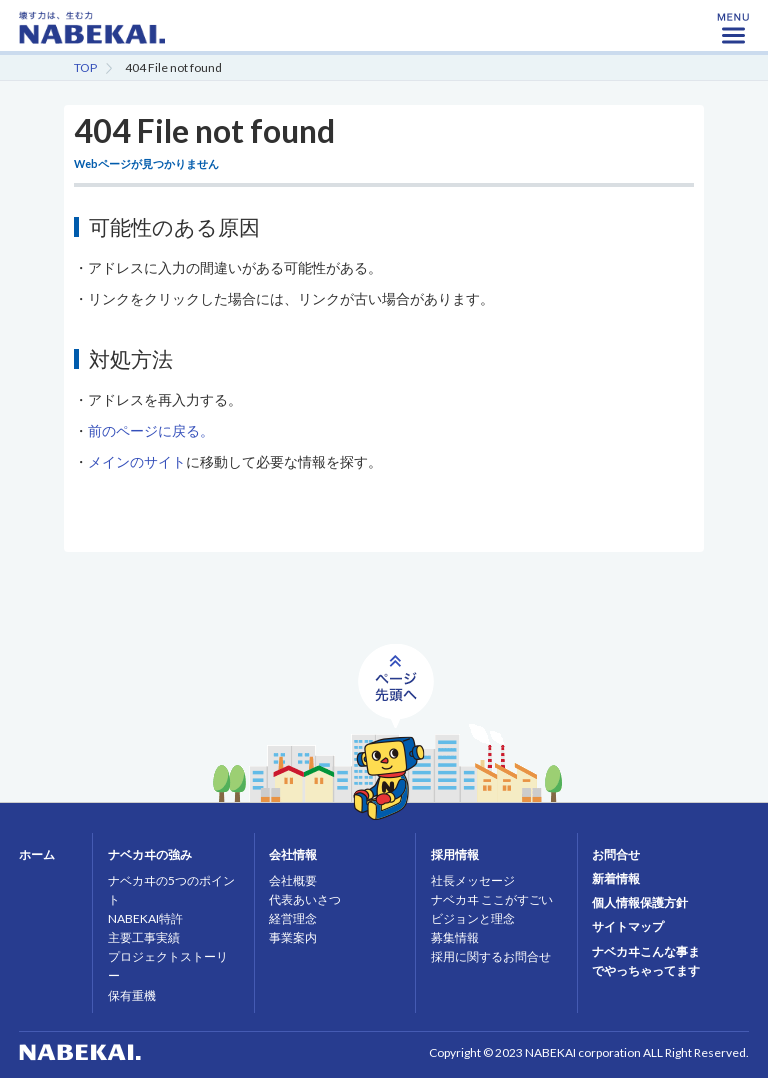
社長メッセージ (473, 880)
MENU (733, 34)
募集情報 (455, 937)
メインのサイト (137, 461)
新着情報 (616, 878)
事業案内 (293, 937)
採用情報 (455, 854)
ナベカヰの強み (150, 854)
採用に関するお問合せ (491, 956)
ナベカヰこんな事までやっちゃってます (646, 961)
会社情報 (293, 854)
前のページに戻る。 (151, 430)
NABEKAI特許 (145, 918)
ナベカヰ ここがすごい (492, 899)
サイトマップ (628, 926)
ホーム (37, 854)
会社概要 (293, 880)
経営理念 (293, 918)
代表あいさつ (305, 899)
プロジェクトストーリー (168, 966)
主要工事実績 (144, 937)
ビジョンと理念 (473, 918)
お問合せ (616, 854)
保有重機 (132, 995)
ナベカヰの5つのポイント (171, 890)
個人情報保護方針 (640, 902)
